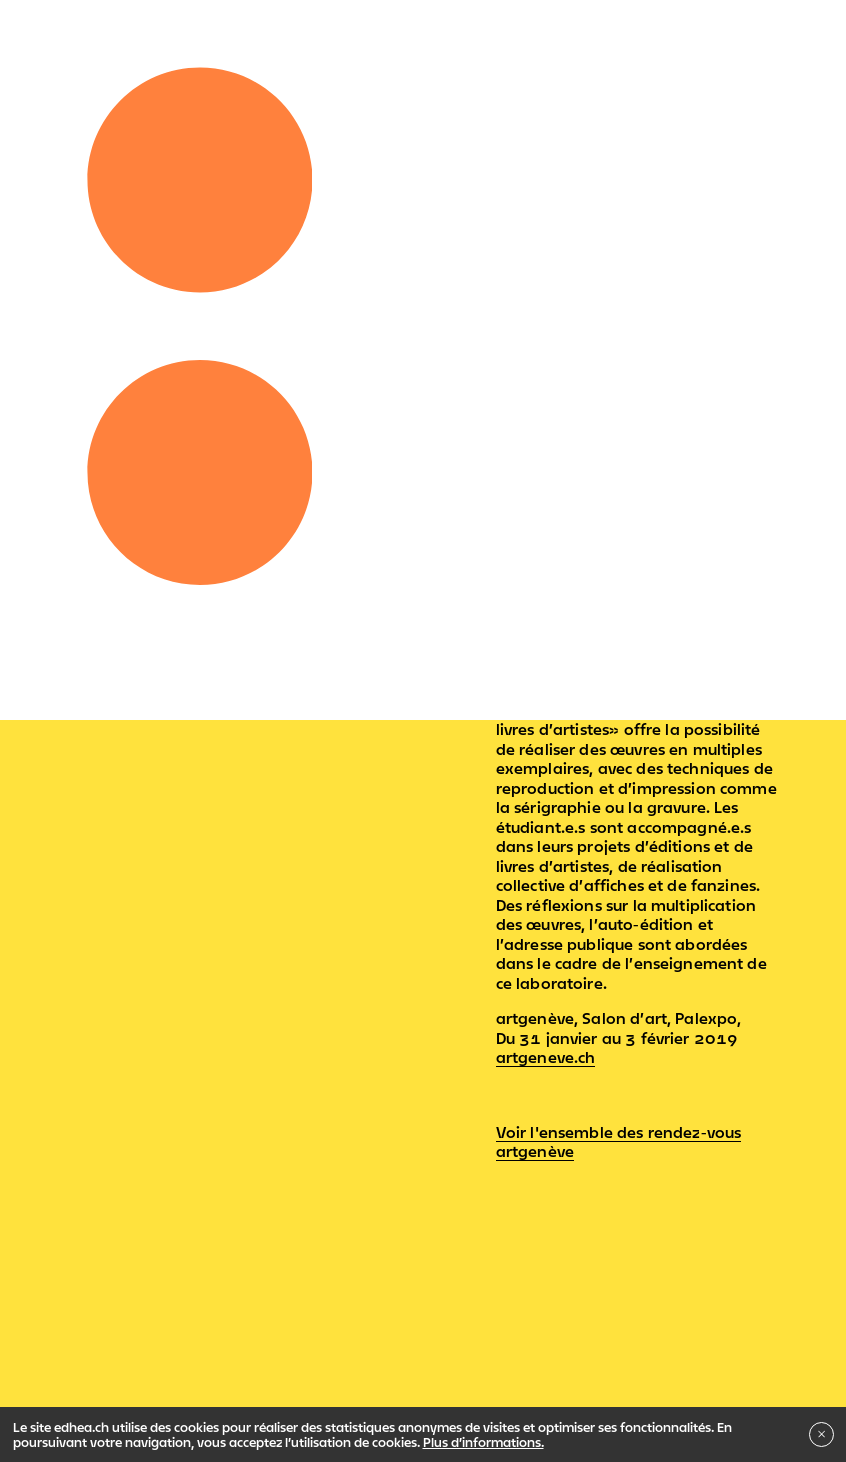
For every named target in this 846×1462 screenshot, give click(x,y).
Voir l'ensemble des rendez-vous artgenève (619, 1142)
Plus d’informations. (483, 1442)
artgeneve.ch (546, 1057)
